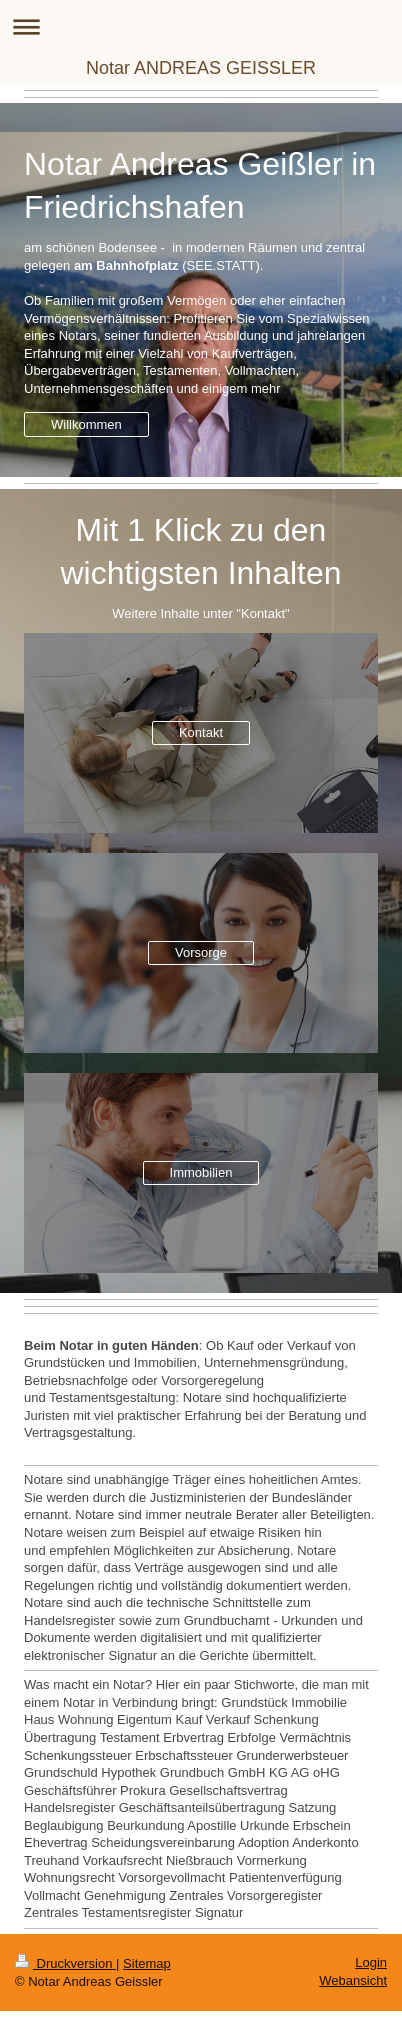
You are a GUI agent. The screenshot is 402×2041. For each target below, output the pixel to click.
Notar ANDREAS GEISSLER (201, 68)
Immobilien (201, 1172)
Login (371, 1962)
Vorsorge (201, 952)
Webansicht (353, 1980)
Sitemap (147, 1963)
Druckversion (65, 1963)
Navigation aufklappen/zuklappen (201, 26)
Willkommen (86, 424)
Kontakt (201, 732)
